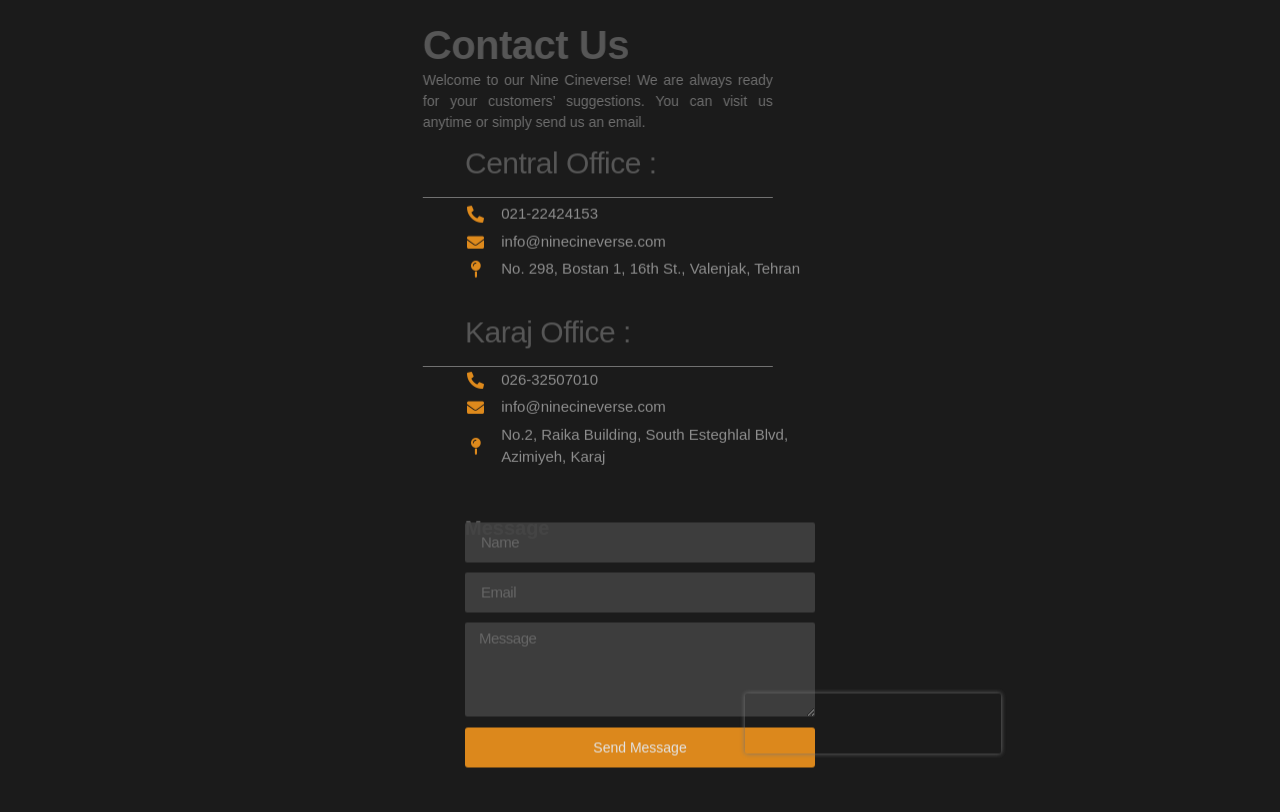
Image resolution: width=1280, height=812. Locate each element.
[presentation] (873, 712)
